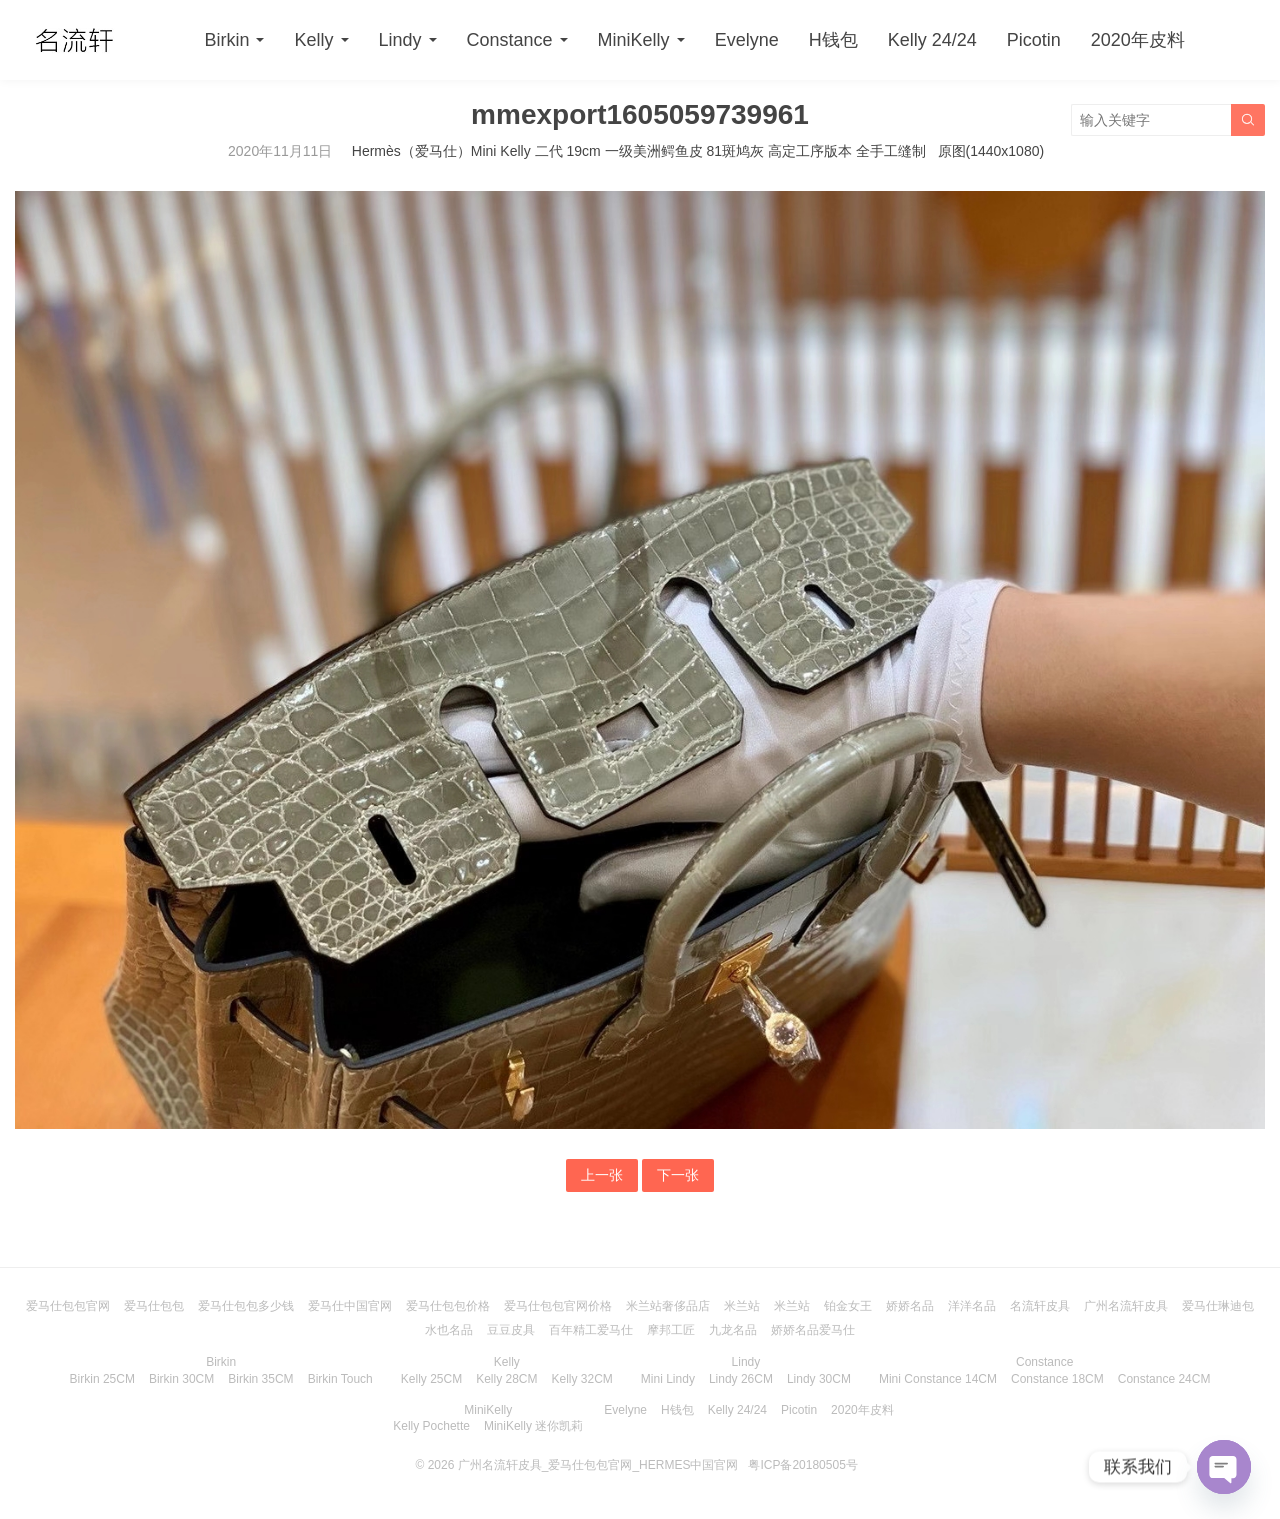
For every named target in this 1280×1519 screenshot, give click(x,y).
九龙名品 (733, 1330)
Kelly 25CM (431, 1379)
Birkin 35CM (260, 1379)
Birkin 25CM (102, 1379)
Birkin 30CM (181, 1379)
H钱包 (833, 40)
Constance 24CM (1164, 1379)
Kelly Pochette (431, 1426)
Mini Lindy (668, 1379)
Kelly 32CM (582, 1379)
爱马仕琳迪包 (1218, 1306)
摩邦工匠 (671, 1330)
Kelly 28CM (506, 1379)
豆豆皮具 (511, 1330)
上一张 (602, 1175)
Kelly (313, 40)
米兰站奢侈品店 (668, 1306)
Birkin (226, 40)
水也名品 (449, 1330)
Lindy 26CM (741, 1379)
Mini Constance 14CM (938, 1379)
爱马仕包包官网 (68, 1306)
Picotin (1034, 40)
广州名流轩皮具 (1126, 1306)
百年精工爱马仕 (591, 1330)
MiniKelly (634, 40)
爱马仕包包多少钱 (246, 1306)
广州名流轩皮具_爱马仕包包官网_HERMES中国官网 (598, 1465)
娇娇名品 (910, 1306)
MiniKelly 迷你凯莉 (533, 1426)
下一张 (678, 1175)
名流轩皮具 (1040, 1306)
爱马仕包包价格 (448, 1306)
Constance (510, 40)
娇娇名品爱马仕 (813, 1330)
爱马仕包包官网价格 (558, 1306)
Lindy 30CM (819, 1379)
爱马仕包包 (154, 1306)
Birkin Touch (340, 1379)
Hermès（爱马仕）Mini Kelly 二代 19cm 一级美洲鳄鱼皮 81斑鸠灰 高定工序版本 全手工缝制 (639, 151)
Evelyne (747, 40)
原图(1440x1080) (991, 151)
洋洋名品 (972, 1306)
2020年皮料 (1138, 40)
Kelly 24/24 (932, 40)
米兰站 (742, 1306)
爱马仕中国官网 (350, 1306)
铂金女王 (848, 1306)
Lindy (400, 40)
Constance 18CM (1057, 1379)
